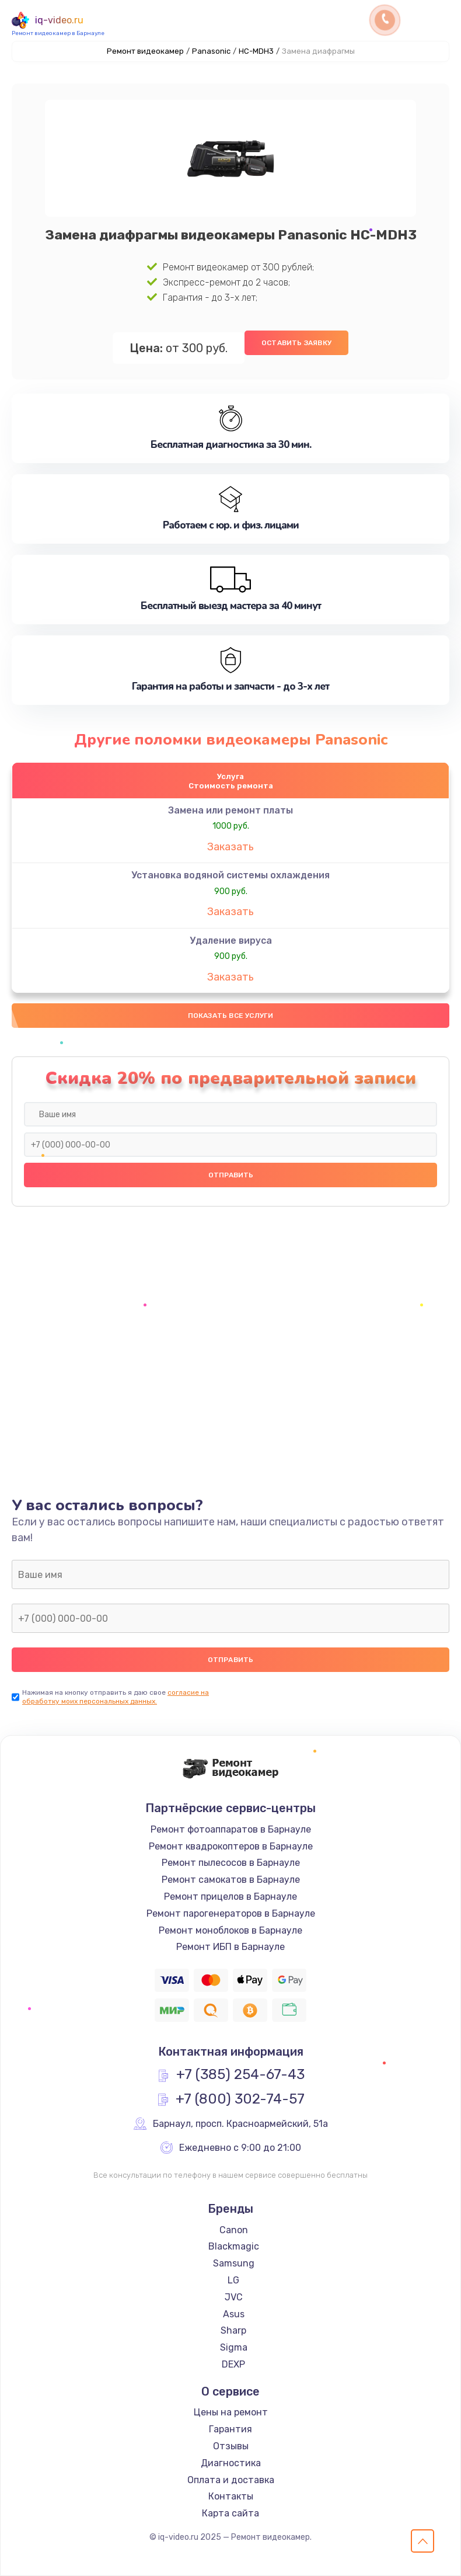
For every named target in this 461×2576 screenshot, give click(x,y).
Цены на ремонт (231, 2412)
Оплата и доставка (230, 2479)
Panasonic (211, 51)
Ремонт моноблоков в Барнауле (230, 1930)
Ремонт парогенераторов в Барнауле (230, 1913)
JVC (234, 2297)
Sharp (233, 2330)
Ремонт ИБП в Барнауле (230, 1946)
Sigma (233, 2347)
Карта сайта (230, 2513)
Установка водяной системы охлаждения (230, 875)
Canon (233, 2230)
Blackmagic (233, 2246)
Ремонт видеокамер (145, 51)
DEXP (233, 2364)
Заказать (230, 846)
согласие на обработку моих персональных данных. (115, 1696)
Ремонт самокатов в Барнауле (231, 1879)
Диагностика (231, 2463)
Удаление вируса (231, 940)
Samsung (233, 2263)
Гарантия (230, 2429)
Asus (234, 2314)
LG (233, 2280)
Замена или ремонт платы (230, 810)
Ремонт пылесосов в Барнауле (231, 1862)
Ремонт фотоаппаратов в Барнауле (231, 1829)
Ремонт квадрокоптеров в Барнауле (231, 1846)
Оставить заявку (296, 343)
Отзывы (231, 2446)
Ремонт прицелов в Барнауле (230, 1896)
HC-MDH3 (256, 51)
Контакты (230, 2496)
